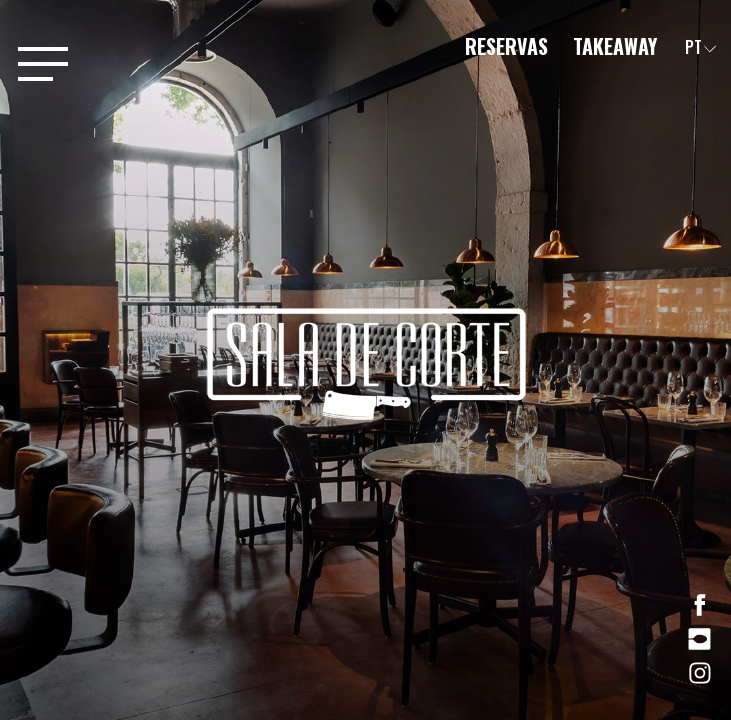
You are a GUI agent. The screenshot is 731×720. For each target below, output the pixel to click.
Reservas (509, 46)
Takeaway (615, 46)
